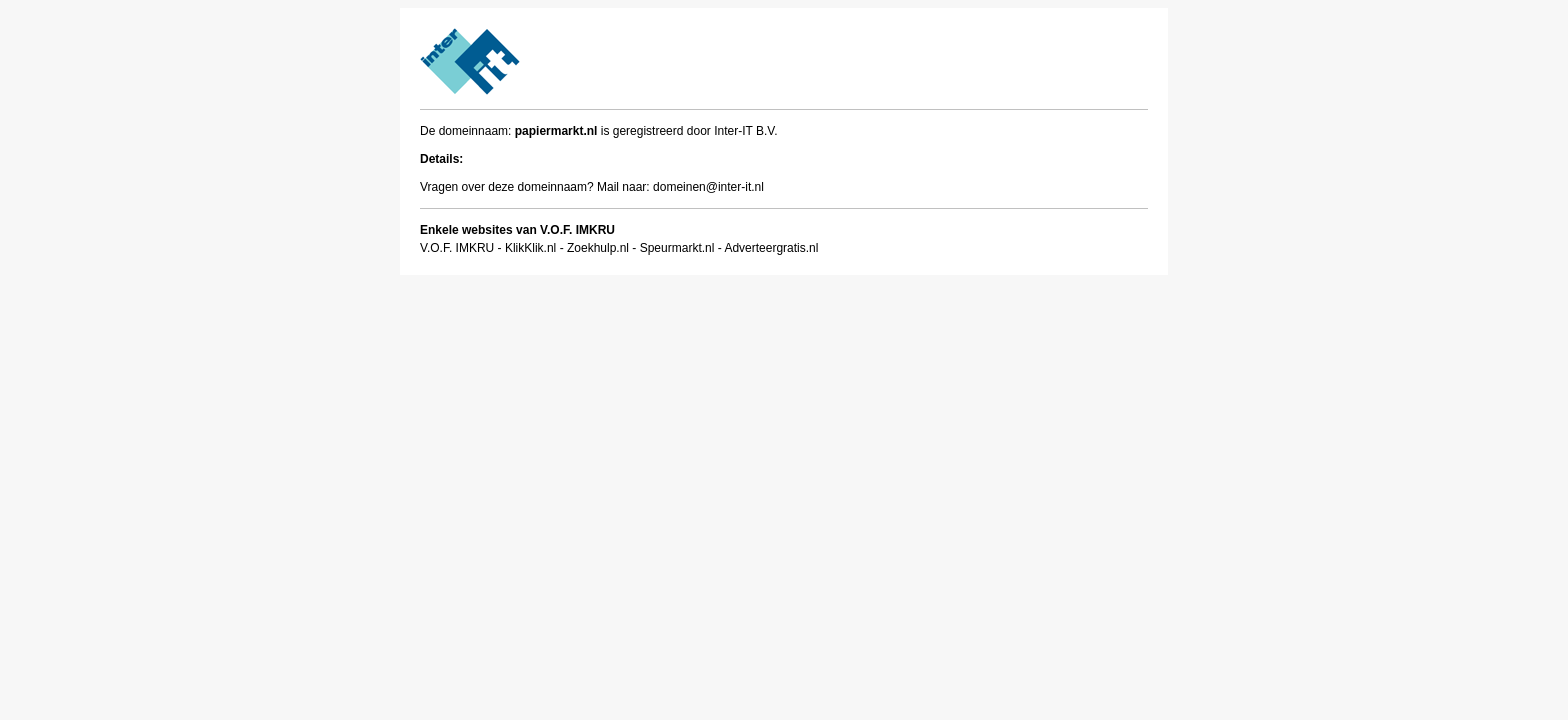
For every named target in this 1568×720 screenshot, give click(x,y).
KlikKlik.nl (530, 248)
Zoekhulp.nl (598, 248)
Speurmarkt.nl (677, 248)
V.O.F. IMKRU (457, 248)
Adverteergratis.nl (771, 248)
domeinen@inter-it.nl (708, 187)
